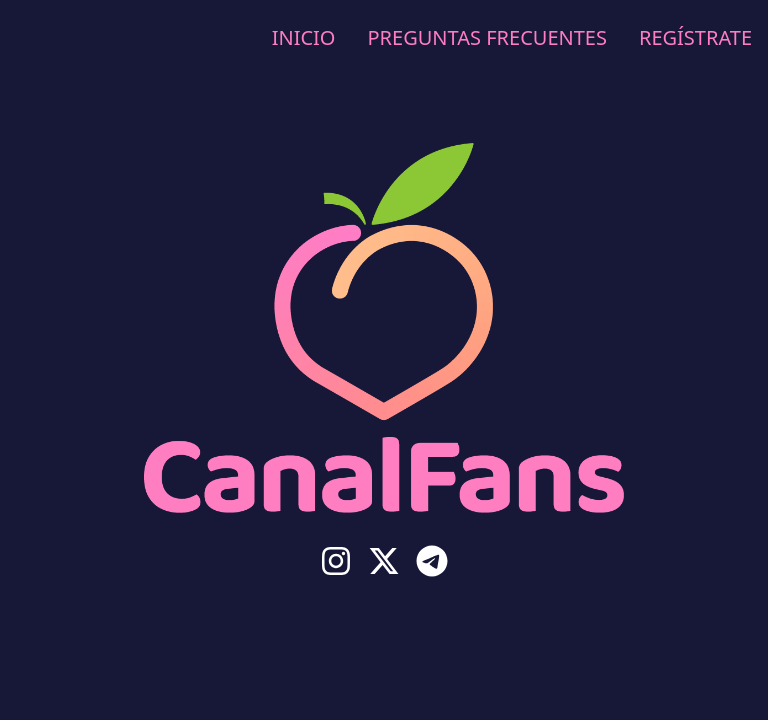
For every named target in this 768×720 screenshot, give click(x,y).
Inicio (304, 37)
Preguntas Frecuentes (486, 37)
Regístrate (695, 37)
